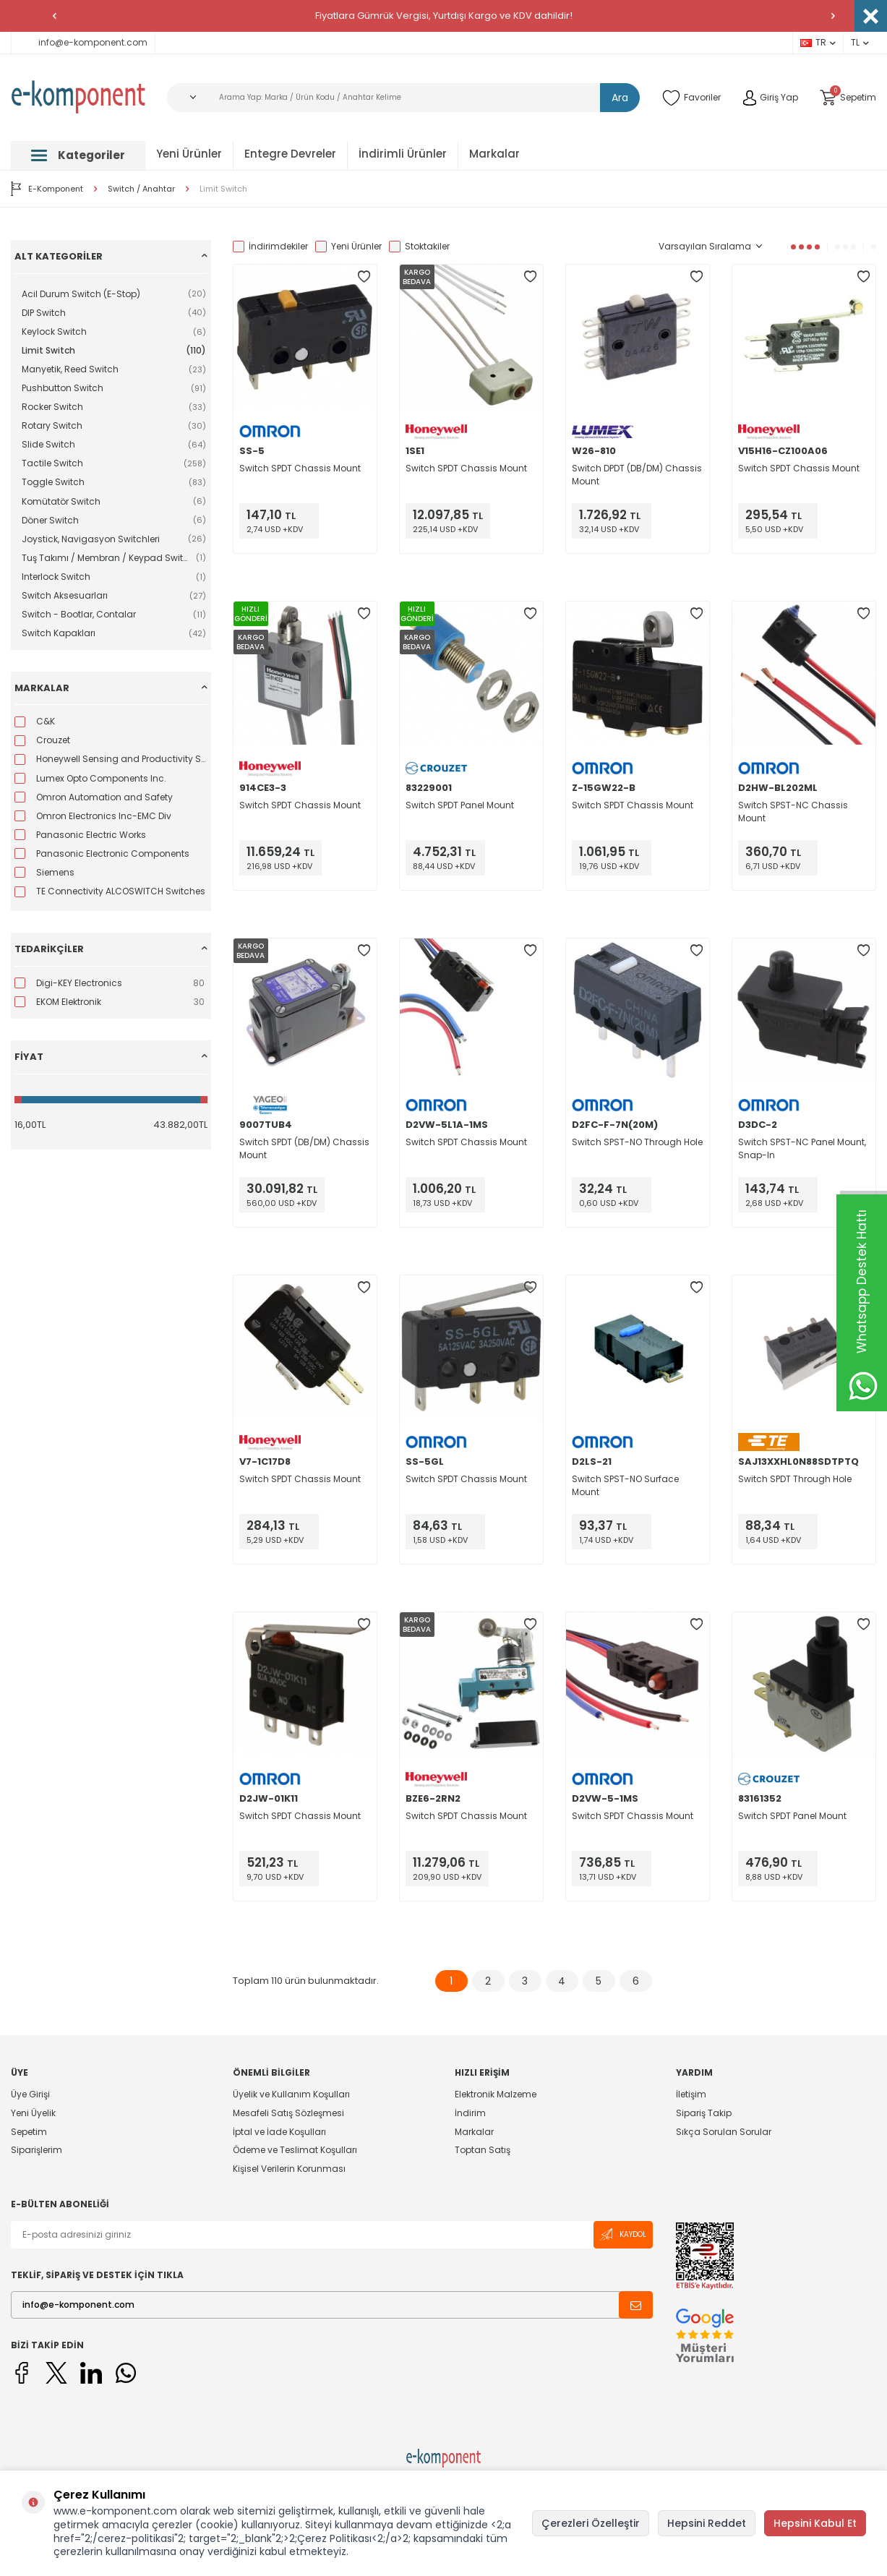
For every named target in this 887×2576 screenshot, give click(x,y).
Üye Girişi (30, 2094)
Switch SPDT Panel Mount (460, 805)
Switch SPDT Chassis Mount (300, 468)
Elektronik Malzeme (495, 2094)
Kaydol (623, 2234)
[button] (54, 16)
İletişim (691, 2094)
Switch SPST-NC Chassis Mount (793, 811)
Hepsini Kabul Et (815, 2523)
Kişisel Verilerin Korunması (289, 2168)
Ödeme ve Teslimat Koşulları (295, 2150)
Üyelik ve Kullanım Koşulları (291, 2094)
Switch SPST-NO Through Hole (637, 1142)
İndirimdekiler (270, 246)
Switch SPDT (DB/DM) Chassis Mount (304, 1148)
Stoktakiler (419, 246)
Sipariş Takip (704, 2113)
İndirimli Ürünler (403, 153)
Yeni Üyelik (33, 2113)
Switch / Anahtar (141, 189)
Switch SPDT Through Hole (795, 1479)
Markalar (494, 153)
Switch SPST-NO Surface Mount (625, 1485)
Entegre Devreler (290, 153)
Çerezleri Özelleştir (590, 2523)
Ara (620, 97)
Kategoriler (78, 155)
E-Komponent (47, 188)
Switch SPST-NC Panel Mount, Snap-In (802, 1148)
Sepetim (29, 2132)
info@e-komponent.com (83, 42)
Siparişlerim (36, 2150)
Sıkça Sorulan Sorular (723, 2132)
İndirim (470, 2113)
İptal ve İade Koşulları (279, 2132)
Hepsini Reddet (706, 2523)
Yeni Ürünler (189, 153)
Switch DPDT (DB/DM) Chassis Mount (637, 474)
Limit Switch (223, 189)
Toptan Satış (482, 2150)
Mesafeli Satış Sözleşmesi (288, 2113)
